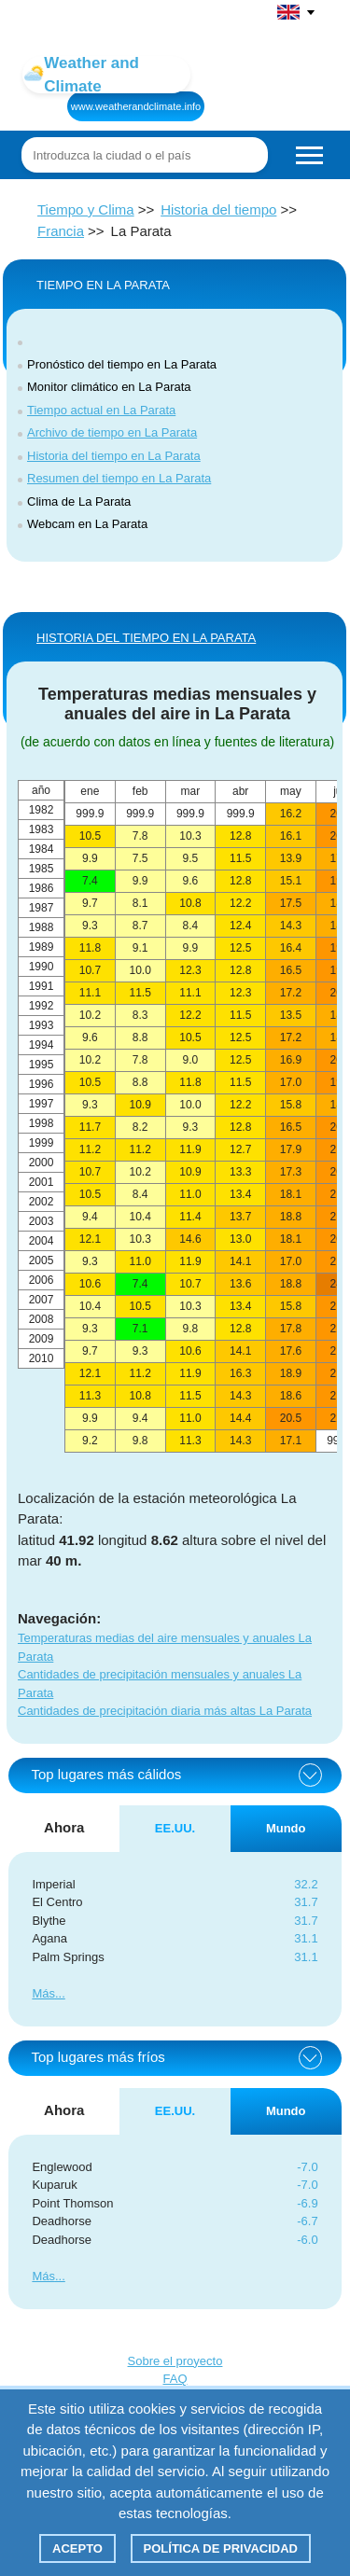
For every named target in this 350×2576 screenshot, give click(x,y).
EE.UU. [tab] (175, 1828)
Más (43, 1993)
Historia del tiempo (218, 209)
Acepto (77, 2548)
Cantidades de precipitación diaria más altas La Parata (165, 1711)
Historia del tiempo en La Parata (114, 456)
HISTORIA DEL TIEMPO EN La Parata (146, 638)
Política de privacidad (221, 2548)
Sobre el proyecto (175, 2361)
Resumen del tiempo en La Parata (119, 478)
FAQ (174, 2379)
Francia (60, 231)
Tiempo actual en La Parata (101, 410)
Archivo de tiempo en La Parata (112, 432)
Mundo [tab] (286, 1828)
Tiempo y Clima (85, 209)
